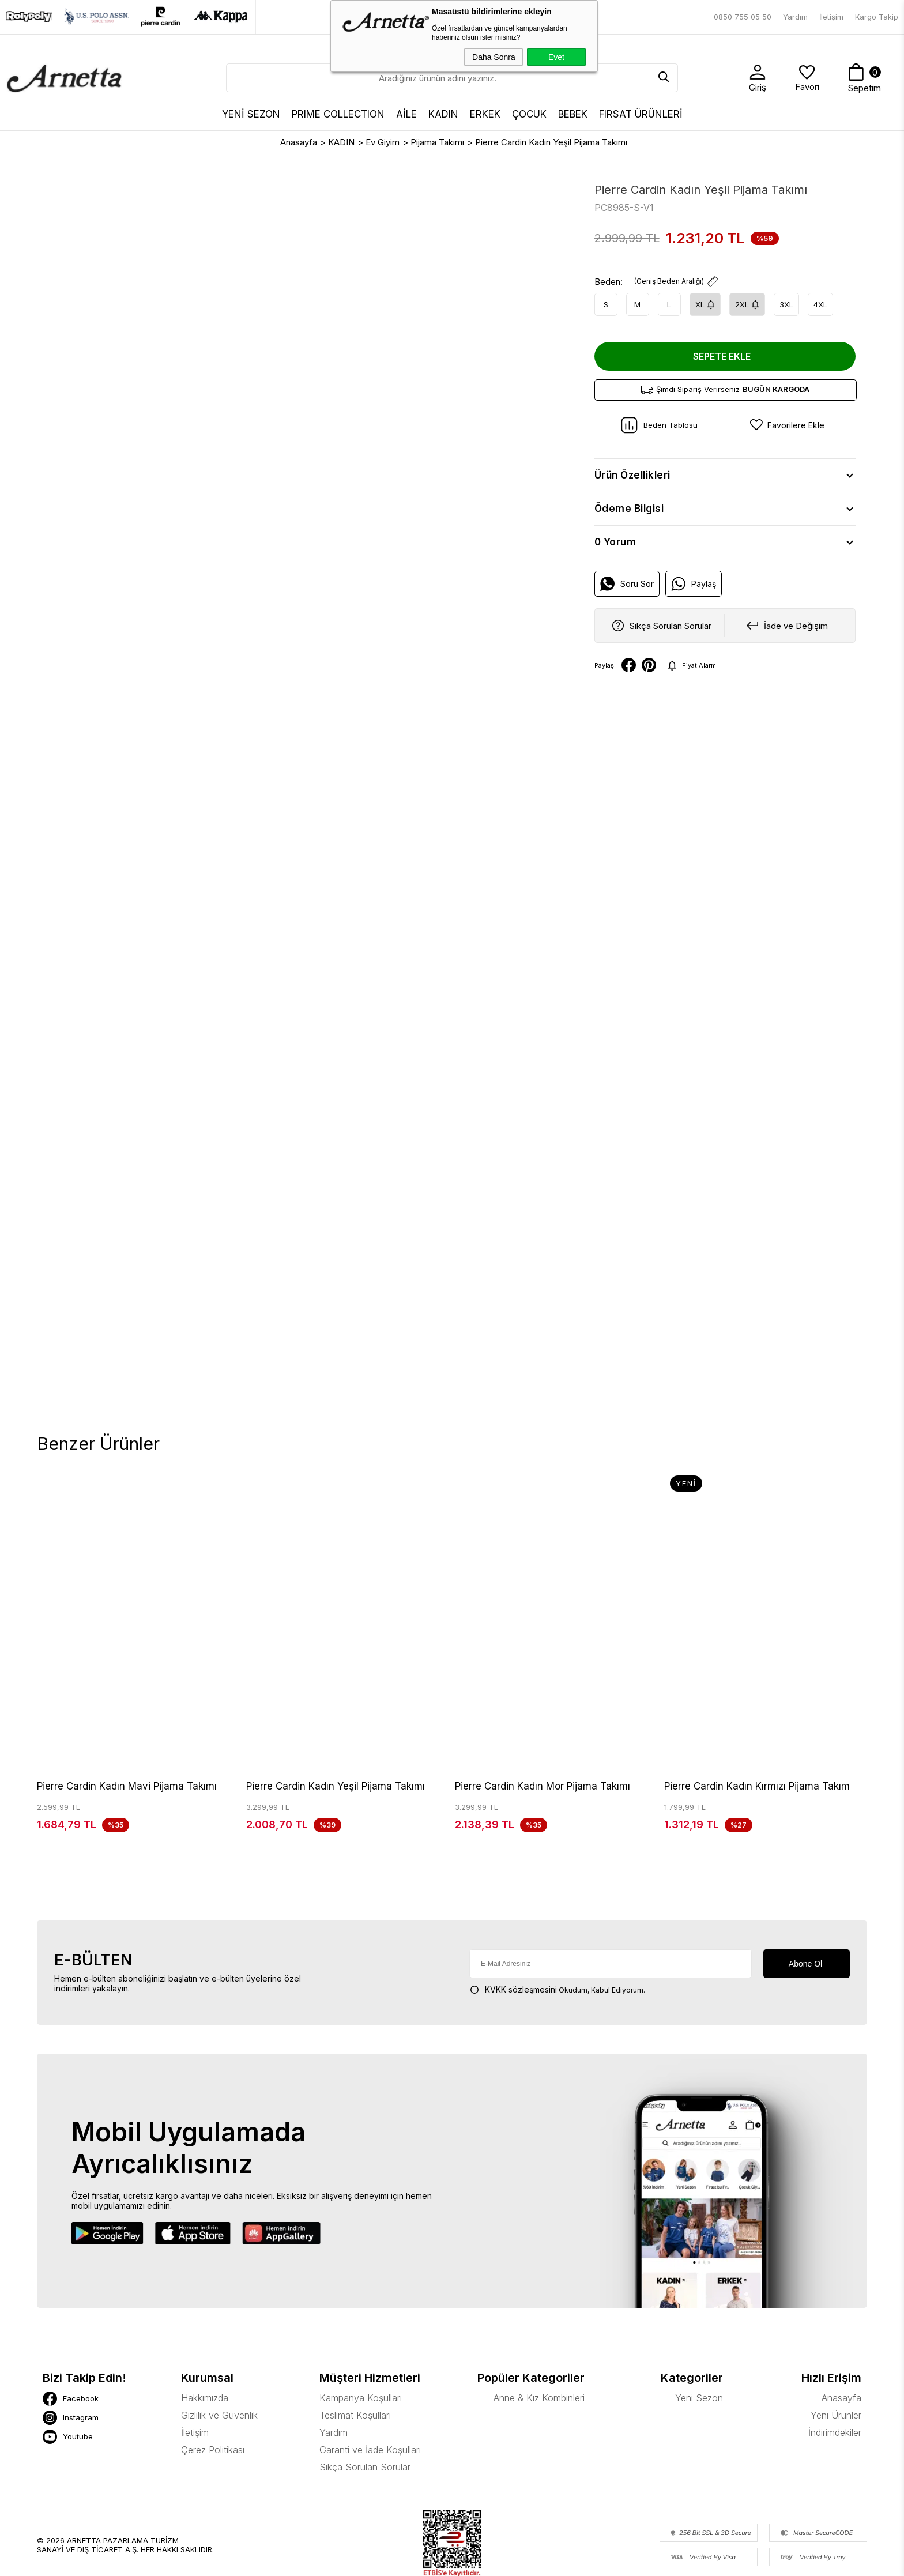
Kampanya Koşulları (360, 2341)
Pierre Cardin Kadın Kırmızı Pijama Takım (757, 1786)
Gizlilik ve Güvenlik (219, 2358)
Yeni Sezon (699, 2341)
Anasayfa (841, 2341)
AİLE (406, 114)
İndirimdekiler (834, 2376)
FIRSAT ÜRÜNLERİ (641, 114)
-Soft (389, 2561)
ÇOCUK (529, 114)
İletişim (831, 16)
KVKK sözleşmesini (521, 1933)
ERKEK (485, 114)
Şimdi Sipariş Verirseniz (725, 389)
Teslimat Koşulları (355, 2358)
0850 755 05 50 (742, 16)
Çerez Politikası (212, 2393)
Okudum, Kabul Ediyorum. (557, 1933)
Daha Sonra (493, 57)
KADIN (443, 114)
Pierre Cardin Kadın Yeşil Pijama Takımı (335, 1786)
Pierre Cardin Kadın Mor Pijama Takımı (542, 1786)
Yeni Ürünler (836, 2358)
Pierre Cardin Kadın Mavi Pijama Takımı (127, 1786)
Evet (556, 57)
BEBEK (572, 114)
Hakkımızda (204, 2341)
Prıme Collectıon (338, 114)
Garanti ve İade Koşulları (370, 2393)
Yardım (795, 16)
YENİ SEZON (251, 114)
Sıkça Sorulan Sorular (364, 2410)
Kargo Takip (876, 16)
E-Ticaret (416, 2561)
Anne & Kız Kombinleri (539, 2341)
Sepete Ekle (722, 356)
